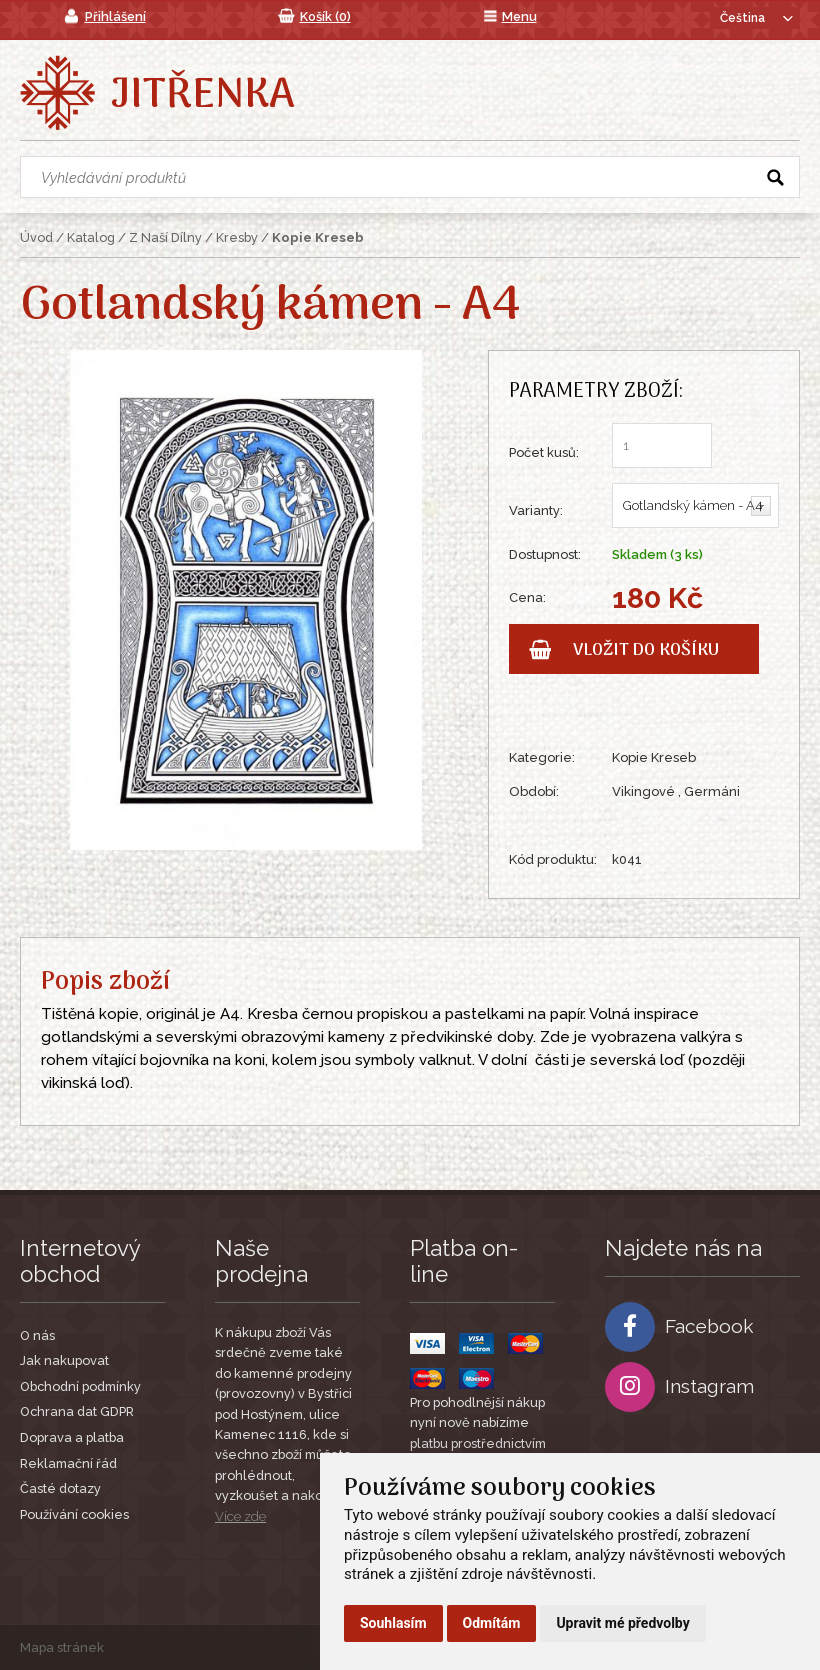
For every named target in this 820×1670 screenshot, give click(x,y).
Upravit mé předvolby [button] (622, 1623)
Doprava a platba (72, 1437)
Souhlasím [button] (393, 1623)
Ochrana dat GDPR (77, 1411)
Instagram (679, 1387)
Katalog (91, 237)
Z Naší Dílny (165, 237)
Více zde (240, 1516)
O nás (37, 1335)
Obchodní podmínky (80, 1386)
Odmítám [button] (492, 1623)
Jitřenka (202, 96)
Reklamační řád (68, 1463)
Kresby (237, 237)
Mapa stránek (62, 1647)
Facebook (679, 1327)
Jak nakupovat (64, 1360)
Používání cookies (74, 1514)
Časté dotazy (60, 1488)
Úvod (36, 237)
